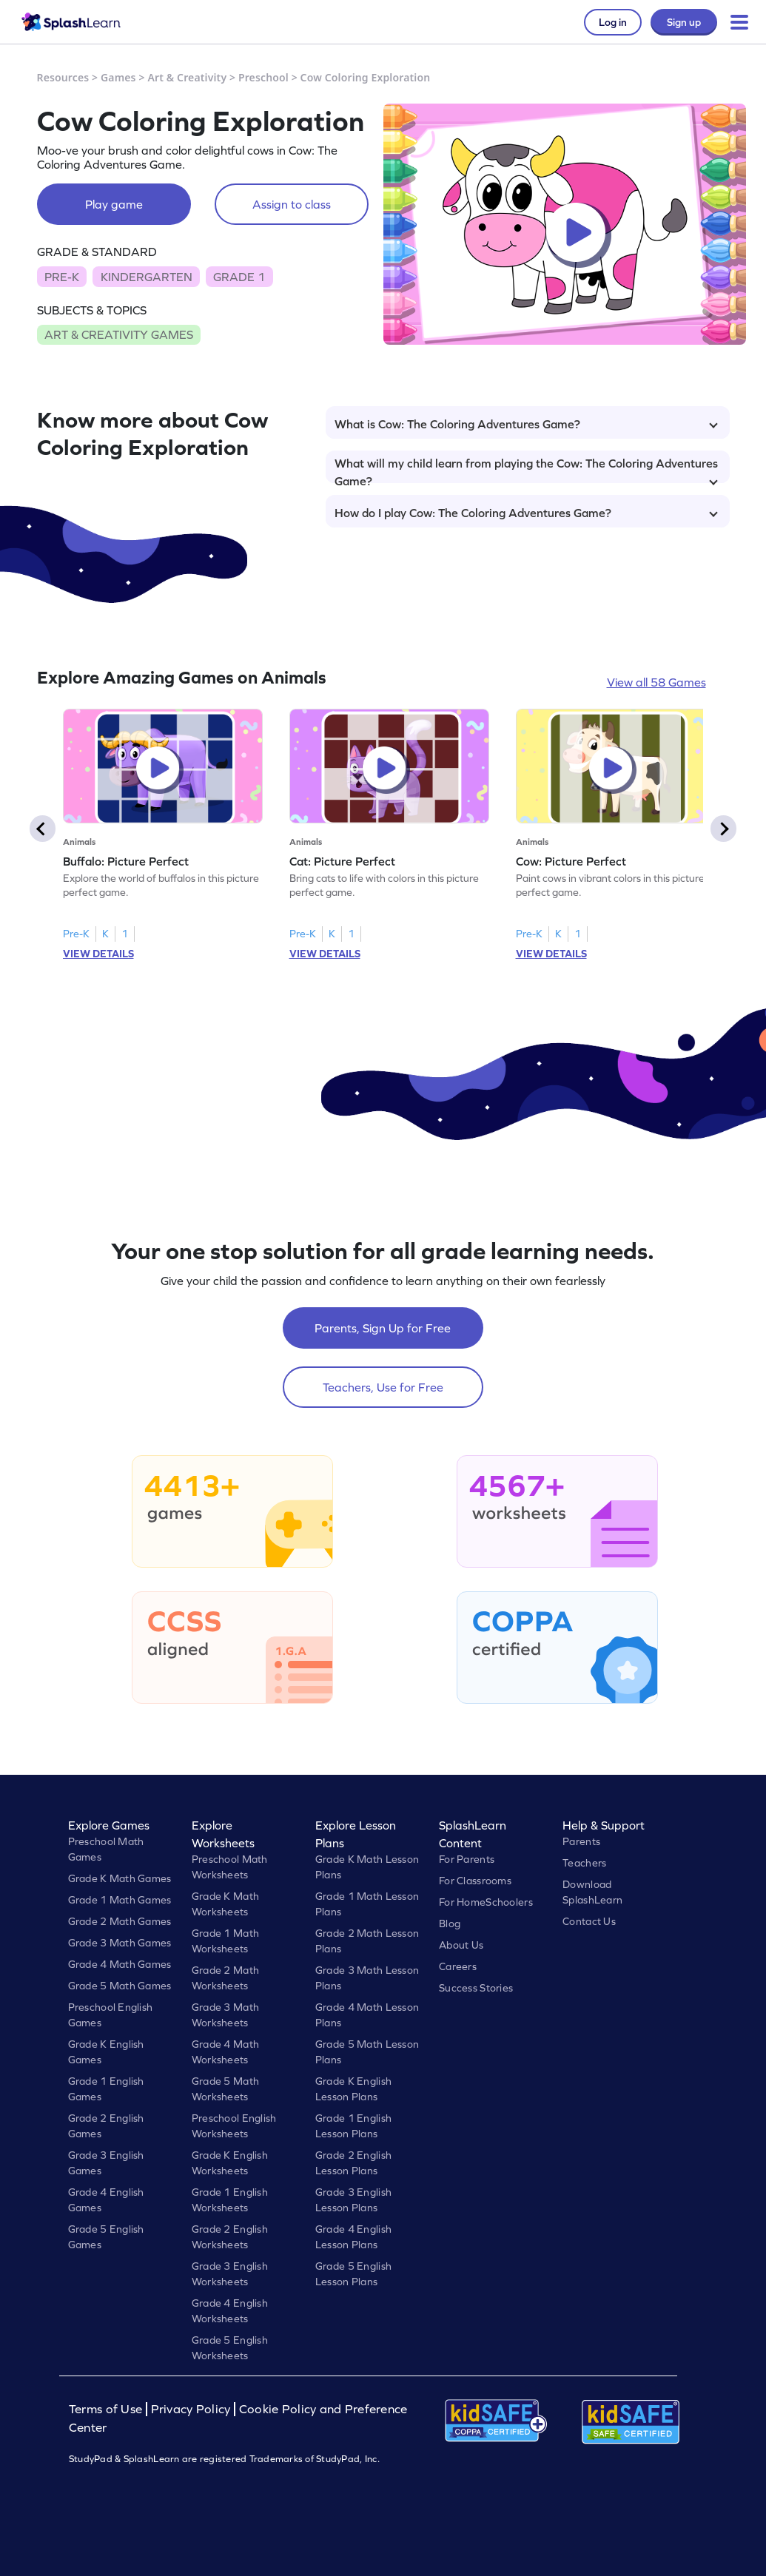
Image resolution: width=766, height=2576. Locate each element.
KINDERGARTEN (146, 276)
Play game (114, 204)
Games (118, 77)
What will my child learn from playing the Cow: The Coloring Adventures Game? (526, 469)
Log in (613, 22)
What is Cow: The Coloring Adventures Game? (526, 424)
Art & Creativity (186, 77)
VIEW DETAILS (98, 954)
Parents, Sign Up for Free (383, 1328)
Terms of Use (107, 2409)
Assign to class (291, 204)
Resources (63, 77)
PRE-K (61, 276)
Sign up (684, 22)
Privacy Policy (191, 2409)
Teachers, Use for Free (383, 1387)
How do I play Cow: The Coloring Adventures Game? (526, 512)
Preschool (263, 77)
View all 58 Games (656, 682)
